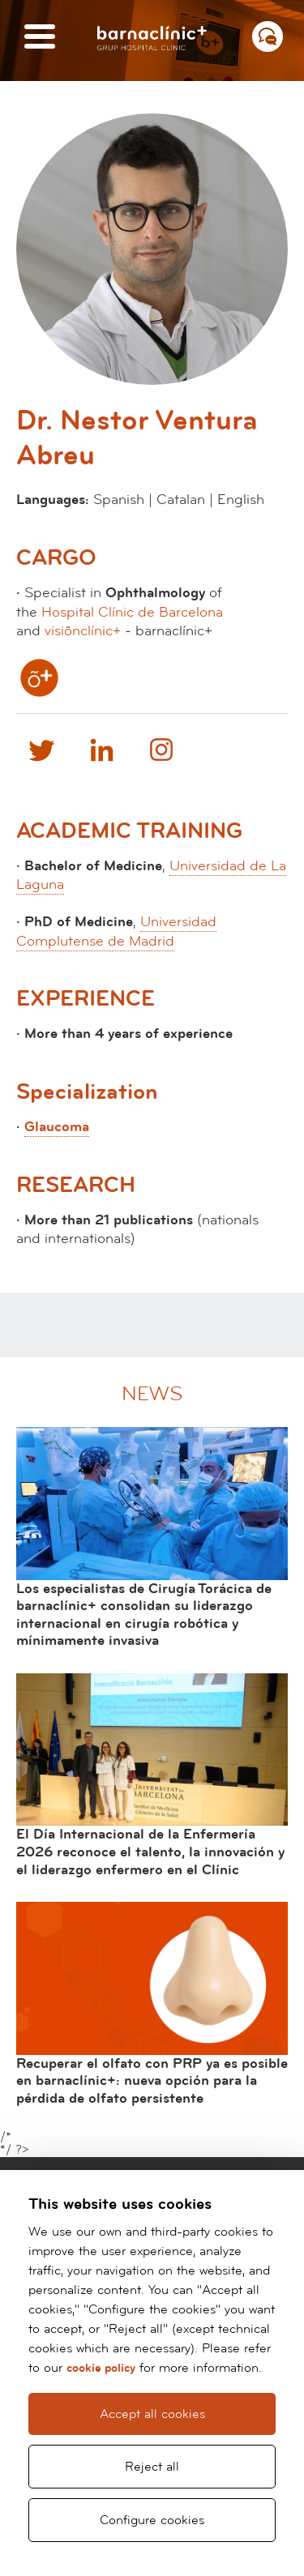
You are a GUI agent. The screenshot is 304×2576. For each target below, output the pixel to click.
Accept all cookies (152, 2414)
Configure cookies (152, 2520)
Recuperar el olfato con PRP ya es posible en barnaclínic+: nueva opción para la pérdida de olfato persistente (152, 2081)
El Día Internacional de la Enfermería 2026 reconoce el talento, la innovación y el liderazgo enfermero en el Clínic (150, 1851)
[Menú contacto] (267, 36)
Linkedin (101, 749)
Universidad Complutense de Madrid (116, 931)
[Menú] (39, 37)
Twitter (40, 749)
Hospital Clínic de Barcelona (132, 612)
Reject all (152, 2467)
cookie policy (100, 2368)
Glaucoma (56, 1126)
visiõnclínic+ (83, 631)
